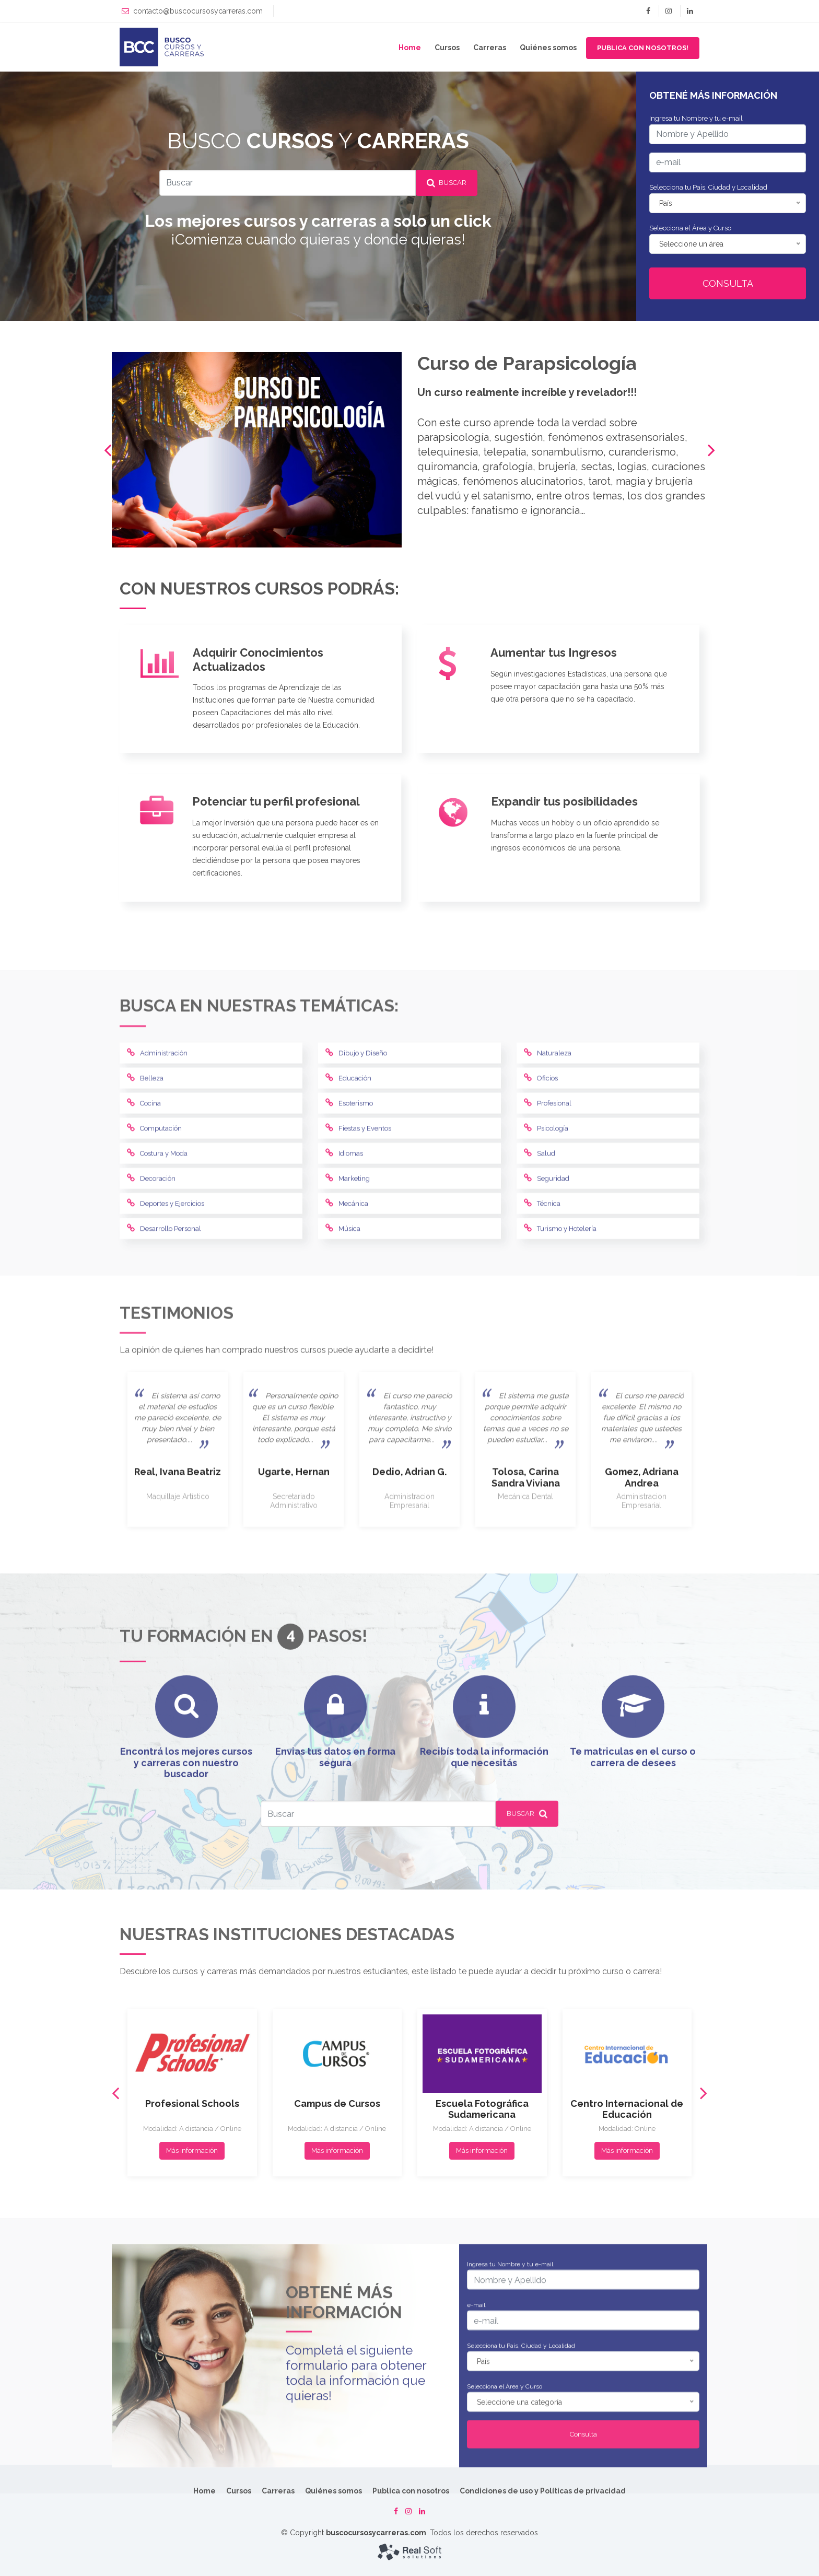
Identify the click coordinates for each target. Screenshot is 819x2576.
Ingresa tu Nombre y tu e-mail (696, 118)
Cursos (447, 47)
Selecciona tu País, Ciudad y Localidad (708, 187)
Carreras (489, 47)
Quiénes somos (548, 47)
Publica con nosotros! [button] (642, 48)
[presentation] (107, 450)
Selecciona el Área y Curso (690, 228)
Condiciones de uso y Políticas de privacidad (543, 2491)
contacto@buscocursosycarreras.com (198, 11)
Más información (192, 2411)
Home (410, 47)
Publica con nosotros (410, 2491)
